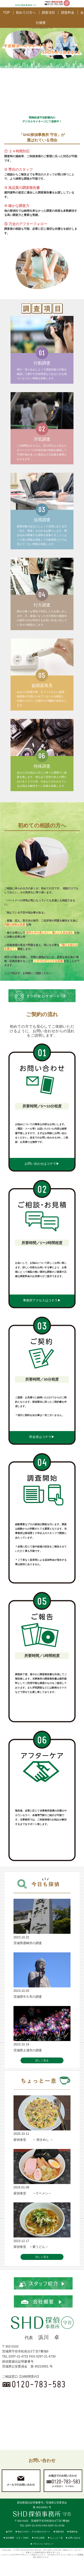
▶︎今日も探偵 (38, 2538)
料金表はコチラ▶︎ (42, 1437)
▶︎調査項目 (58, 2531)
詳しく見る (42, 2060)
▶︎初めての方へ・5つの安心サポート (32, 2531)
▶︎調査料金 (72, 2531)
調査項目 (48, 12)
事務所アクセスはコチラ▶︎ (42, 1300)
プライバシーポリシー (66, 2555)
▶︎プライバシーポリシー (42, 2544)
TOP (6, 12)
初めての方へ (26, 12)
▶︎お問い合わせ (73, 2538)
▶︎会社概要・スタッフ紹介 (16, 2538)
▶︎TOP (9, 2531)
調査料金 (67, 12)
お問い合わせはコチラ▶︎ (42, 1164)
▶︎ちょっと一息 (55, 2538)
